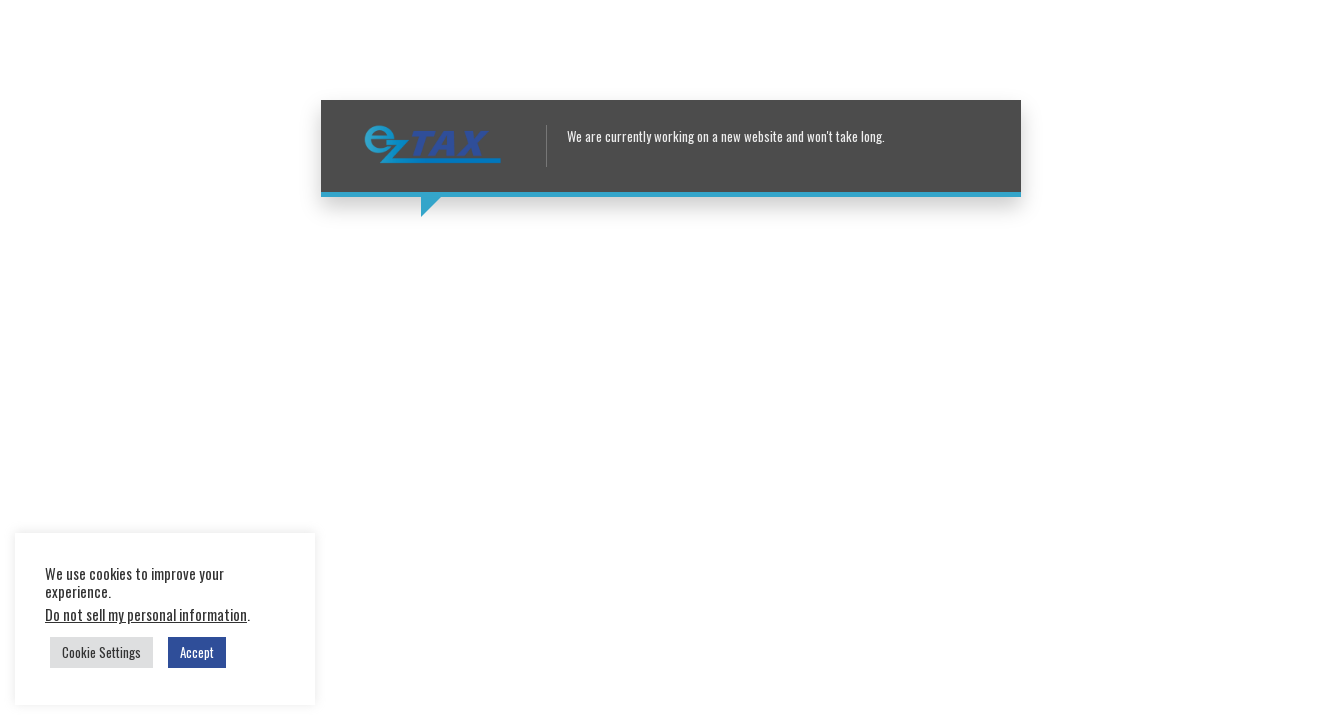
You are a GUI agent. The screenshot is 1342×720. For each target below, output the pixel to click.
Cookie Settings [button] (101, 652)
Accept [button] (197, 652)
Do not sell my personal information (146, 614)
